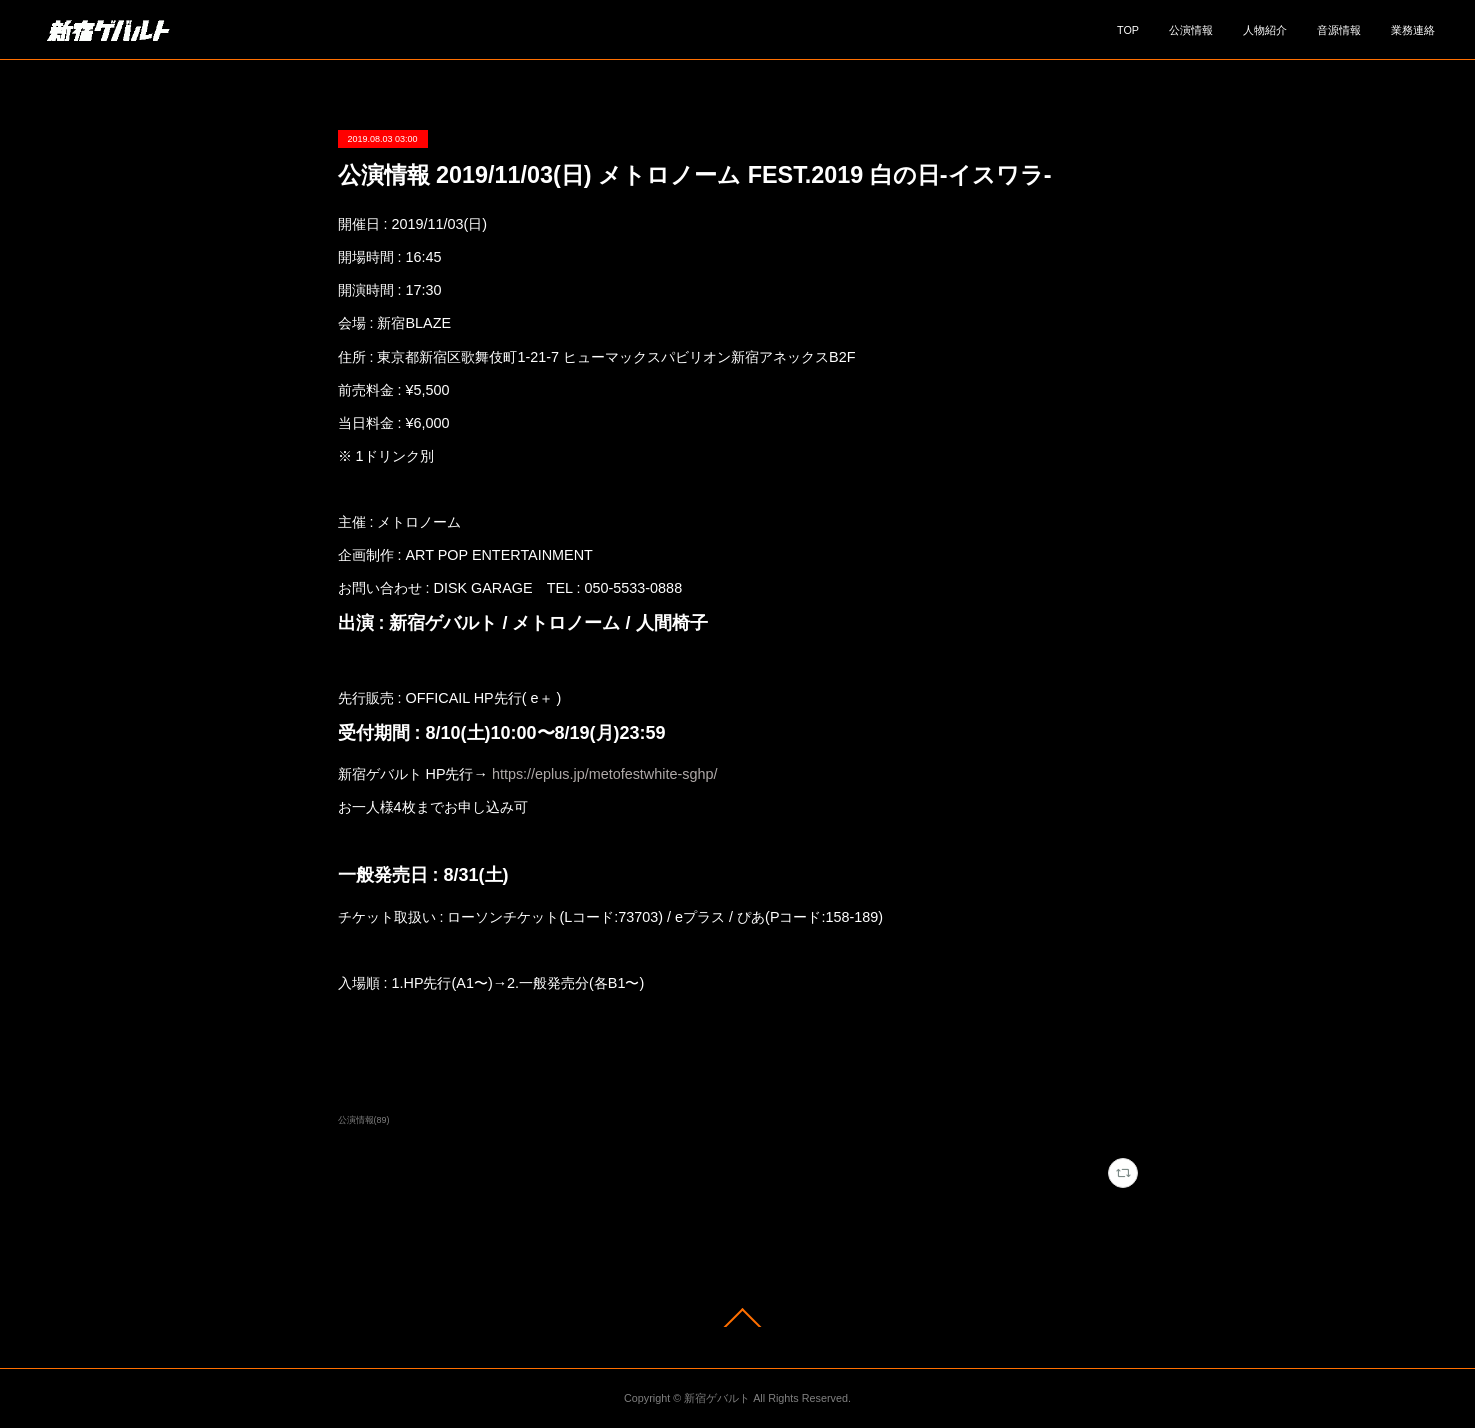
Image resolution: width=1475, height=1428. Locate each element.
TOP (1128, 30)
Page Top (737, 1317)
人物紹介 (1265, 30)
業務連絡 (1413, 30)
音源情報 (1339, 30)
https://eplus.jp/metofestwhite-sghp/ (605, 774)
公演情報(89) (364, 1120)
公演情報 (1191, 30)
